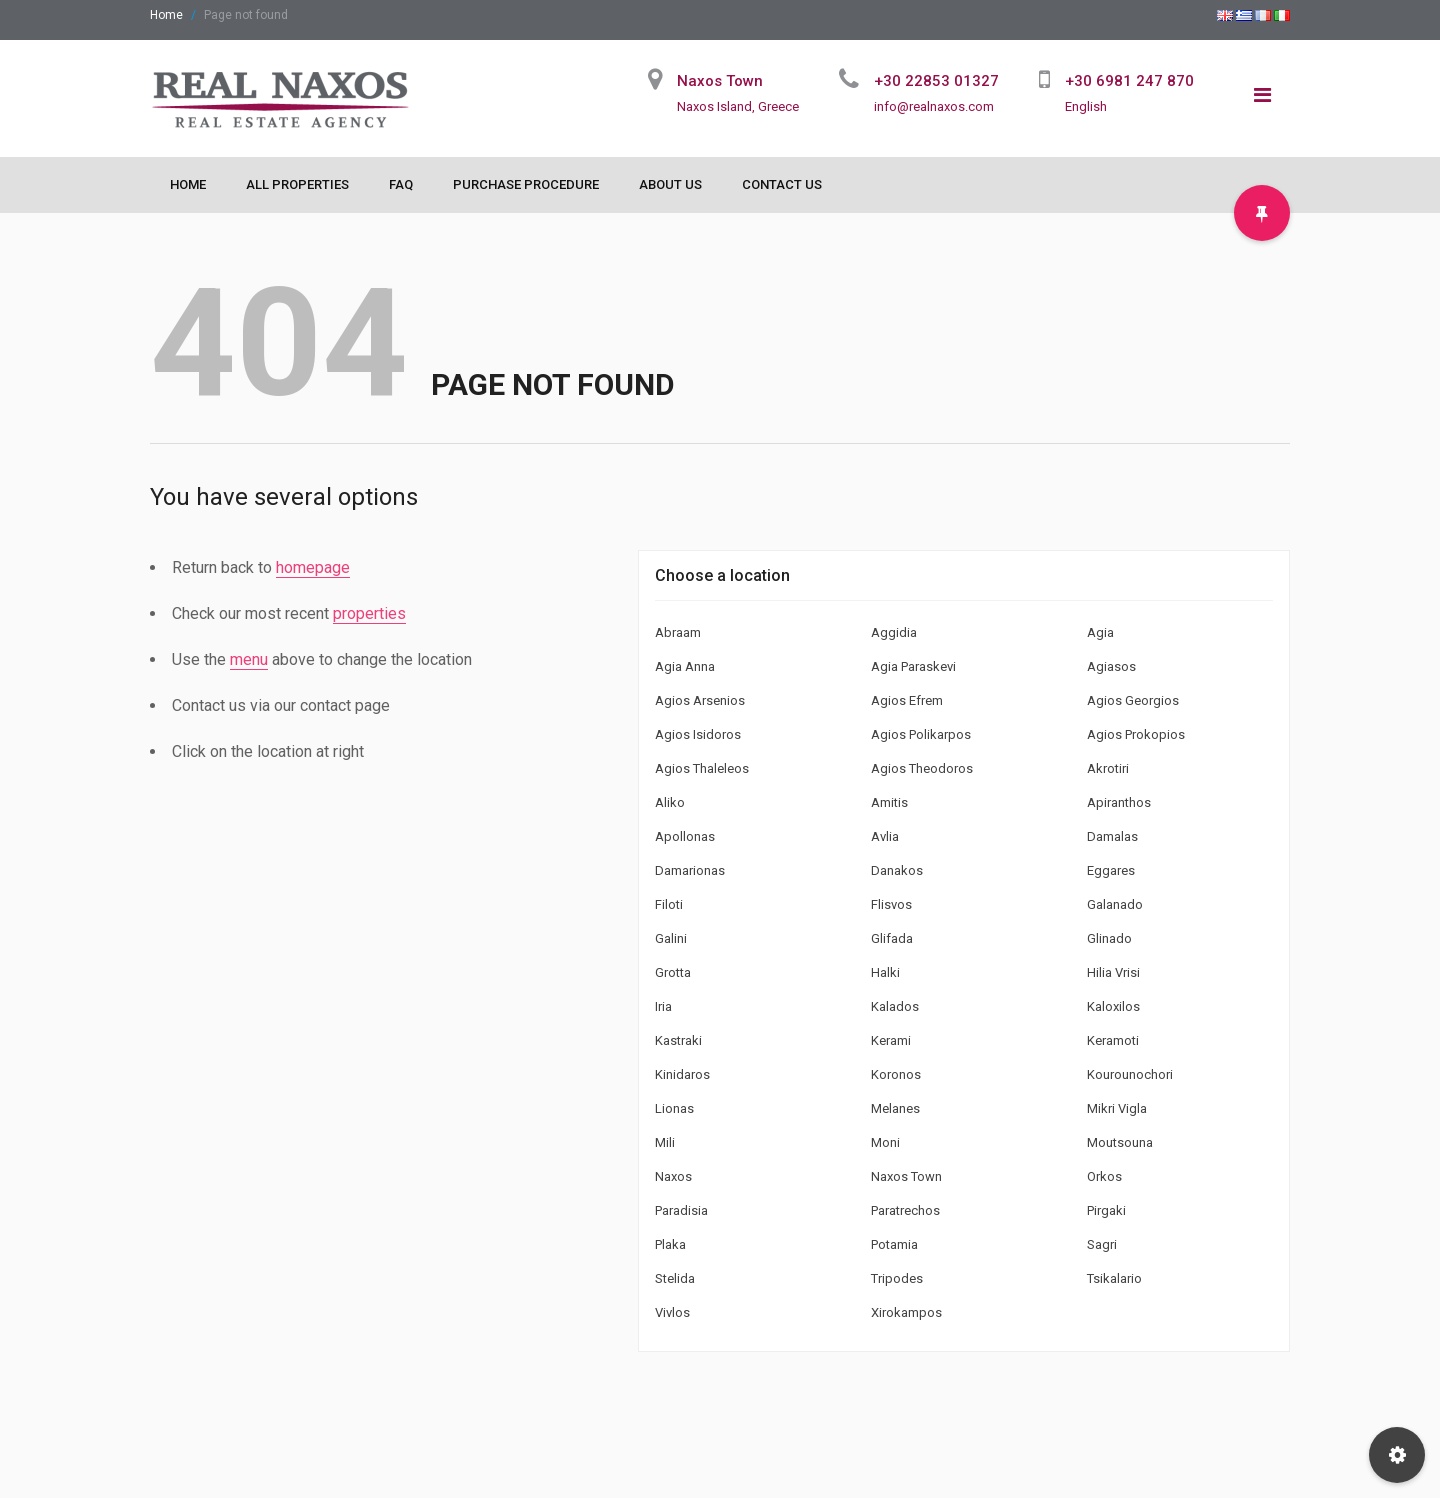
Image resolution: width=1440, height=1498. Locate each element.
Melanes (895, 1108)
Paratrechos (905, 1210)
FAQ (401, 184)
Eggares (1111, 870)
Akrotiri (1108, 768)
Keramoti (1113, 1040)
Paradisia (681, 1210)
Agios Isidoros (698, 734)
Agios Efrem (907, 700)
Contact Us (782, 184)
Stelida (675, 1278)
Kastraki (678, 1040)
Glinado (1109, 938)
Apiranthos (1119, 802)
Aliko (670, 802)
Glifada (892, 938)
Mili (665, 1142)
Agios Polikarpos (921, 734)
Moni (885, 1142)
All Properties (297, 184)
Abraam (678, 632)
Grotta (673, 972)
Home (166, 15)
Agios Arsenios (700, 700)
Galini (671, 938)
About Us (670, 184)
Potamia (894, 1244)
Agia (1100, 632)
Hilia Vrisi (1113, 972)
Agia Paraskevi (913, 666)
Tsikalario (1114, 1278)
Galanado (1115, 904)
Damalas (1112, 836)
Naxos (673, 1176)
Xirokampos (906, 1312)
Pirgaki (1106, 1210)
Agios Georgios (1133, 700)
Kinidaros (682, 1074)
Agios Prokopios (1136, 734)
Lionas (674, 1108)
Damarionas (690, 870)
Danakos (897, 870)
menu (249, 659)
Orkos (1104, 1176)
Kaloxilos (1113, 1006)
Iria (663, 1006)
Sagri (1102, 1244)
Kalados (895, 1006)
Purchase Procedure (526, 184)
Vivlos (672, 1312)
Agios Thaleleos (702, 768)
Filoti (669, 904)
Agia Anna (685, 666)
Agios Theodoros (922, 768)
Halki (885, 972)
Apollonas (685, 836)
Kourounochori (1130, 1074)
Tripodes (897, 1278)
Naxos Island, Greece (738, 106)
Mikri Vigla (1117, 1108)
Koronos (896, 1074)
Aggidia (894, 632)
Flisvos (891, 904)
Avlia (885, 836)
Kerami (891, 1040)
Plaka (670, 1244)
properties (369, 613)
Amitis (889, 802)
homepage (313, 567)
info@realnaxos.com (934, 106)
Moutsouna (1120, 1142)
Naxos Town (906, 1176)
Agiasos (1111, 666)
